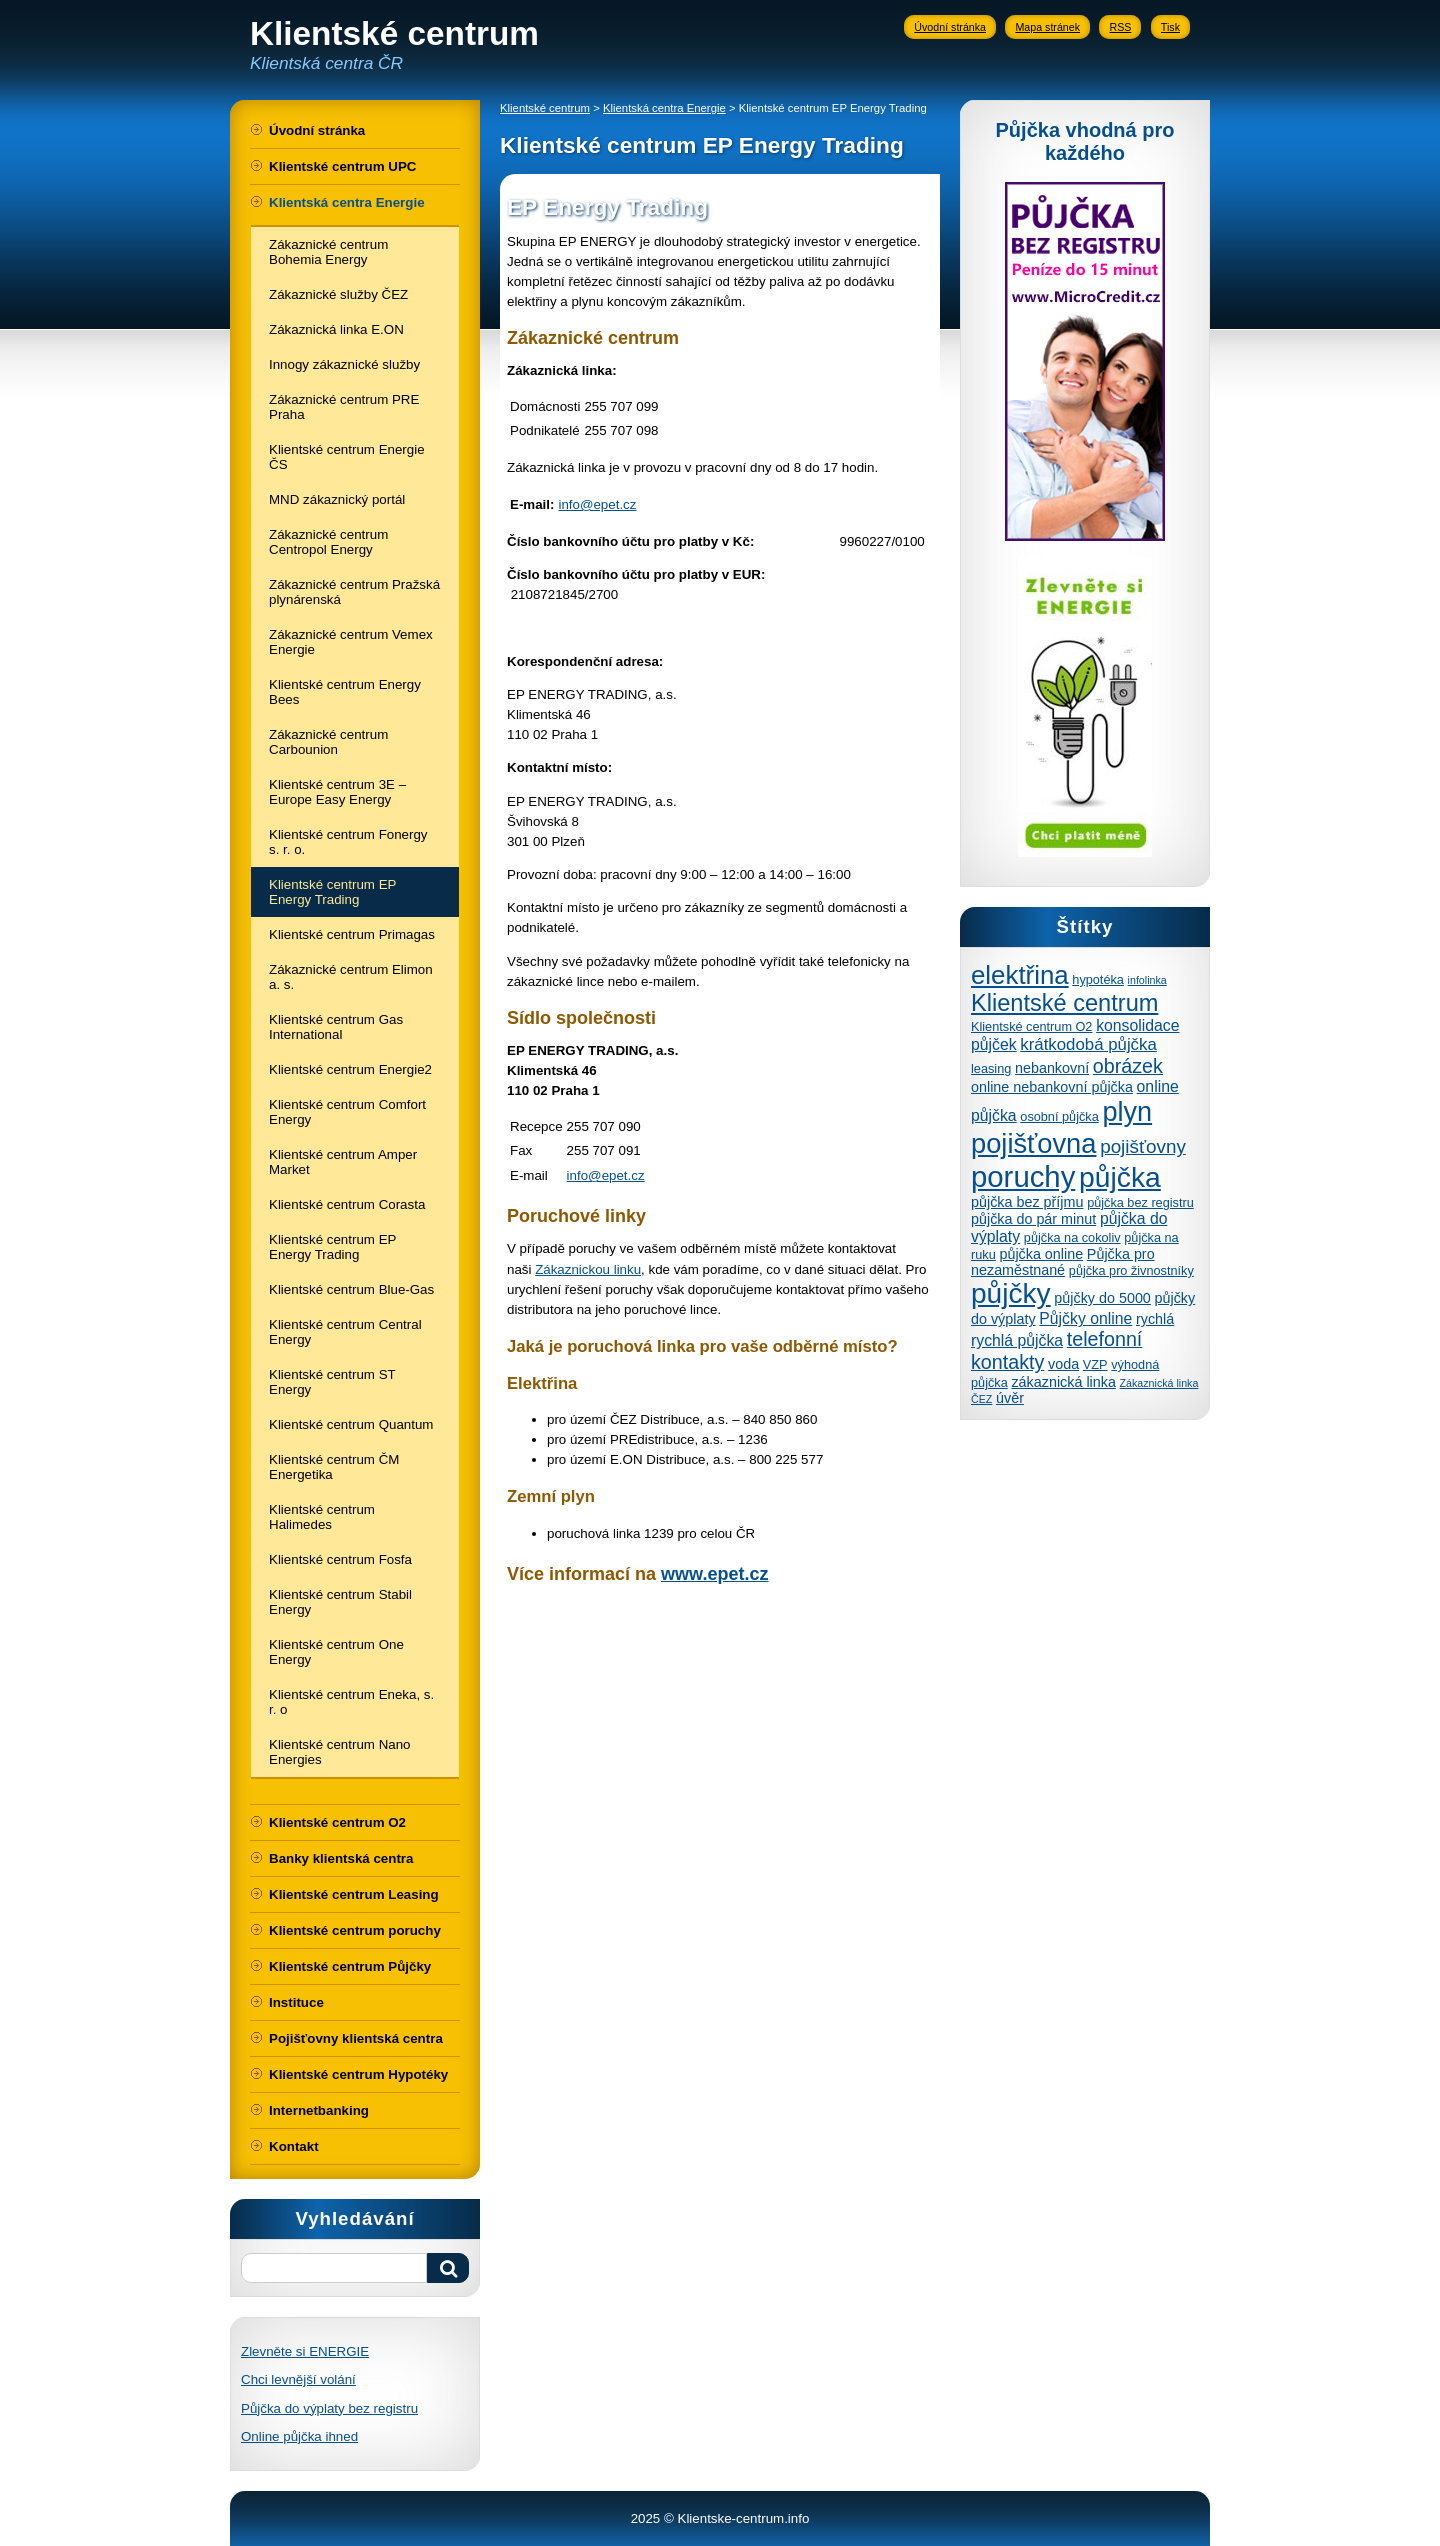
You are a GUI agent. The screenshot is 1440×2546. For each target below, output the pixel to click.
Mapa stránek (1047, 27)
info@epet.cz (597, 504)
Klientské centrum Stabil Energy (340, 1602)
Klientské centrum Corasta (347, 1204)
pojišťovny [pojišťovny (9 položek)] (1143, 1146)
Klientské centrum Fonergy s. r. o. (348, 842)
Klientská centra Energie (347, 202)
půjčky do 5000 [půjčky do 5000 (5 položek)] (1102, 1298)
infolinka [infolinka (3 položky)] (1147, 980)
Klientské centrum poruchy (355, 1930)
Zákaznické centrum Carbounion (328, 742)
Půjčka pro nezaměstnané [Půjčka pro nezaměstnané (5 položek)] (1063, 1262)
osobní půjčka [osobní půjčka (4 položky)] (1059, 1116)
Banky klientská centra (341, 1858)
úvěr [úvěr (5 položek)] (1010, 1398)
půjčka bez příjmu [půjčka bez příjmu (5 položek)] (1027, 1202)
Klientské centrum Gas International (336, 1027)
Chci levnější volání (298, 2379)
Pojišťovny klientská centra (356, 2038)
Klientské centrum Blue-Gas (351, 1289)
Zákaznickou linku (588, 1269)
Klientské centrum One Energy (336, 1652)
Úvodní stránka (950, 27)
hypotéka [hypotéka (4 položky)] (1098, 979)
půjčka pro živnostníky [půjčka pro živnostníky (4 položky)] (1131, 1270)
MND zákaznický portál (337, 499)
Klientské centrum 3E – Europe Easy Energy (337, 792)
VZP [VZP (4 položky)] (1095, 1364)
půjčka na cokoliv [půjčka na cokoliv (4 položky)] (1072, 1237)
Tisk (1170, 27)
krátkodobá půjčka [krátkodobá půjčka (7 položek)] (1088, 1044)
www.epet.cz (714, 1574)
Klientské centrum (545, 108)
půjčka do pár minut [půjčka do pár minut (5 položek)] (1033, 1219)
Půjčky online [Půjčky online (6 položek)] (1085, 1318)
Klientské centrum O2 (337, 1822)
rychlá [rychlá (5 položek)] (1155, 1319)
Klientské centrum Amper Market (343, 1162)
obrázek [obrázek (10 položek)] (1128, 1066)
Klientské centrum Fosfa (340, 1559)
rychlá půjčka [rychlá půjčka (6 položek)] (1017, 1340)
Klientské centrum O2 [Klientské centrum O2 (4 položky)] (1031, 1026)
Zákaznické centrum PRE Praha (344, 407)
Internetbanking (319, 2110)
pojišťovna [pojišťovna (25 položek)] (1033, 1143)
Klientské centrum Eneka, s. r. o (351, 1702)
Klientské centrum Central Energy (345, 1332)
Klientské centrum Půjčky (350, 1966)
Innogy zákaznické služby (344, 364)
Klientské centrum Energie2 (350, 1069)
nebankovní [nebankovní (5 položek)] (1052, 1068)
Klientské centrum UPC (342, 166)
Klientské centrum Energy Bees (345, 692)
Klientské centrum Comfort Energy (347, 1112)
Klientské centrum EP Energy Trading (332, 892)
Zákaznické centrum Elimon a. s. (351, 977)
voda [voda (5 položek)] (1063, 1364)
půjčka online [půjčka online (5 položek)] (1041, 1254)
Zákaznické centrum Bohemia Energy (328, 252)
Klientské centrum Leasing (354, 1894)
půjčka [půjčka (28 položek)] (1120, 1177)
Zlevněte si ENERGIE (305, 2351)
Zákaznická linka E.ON (336, 329)
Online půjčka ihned (299, 2436)
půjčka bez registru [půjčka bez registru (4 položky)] (1140, 1202)
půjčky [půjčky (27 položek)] (1011, 1293)
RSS (1120, 27)
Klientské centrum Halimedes (322, 1517)
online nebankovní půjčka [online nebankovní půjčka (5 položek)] (1052, 1087)
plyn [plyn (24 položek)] (1127, 1111)
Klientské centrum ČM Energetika (334, 1467)
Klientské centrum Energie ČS (347, 457)
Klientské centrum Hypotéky (358, 2074)
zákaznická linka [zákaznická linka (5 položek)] (1063, 1382)
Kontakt (294, 2146)
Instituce (296, 2002)
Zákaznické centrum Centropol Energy (328, 542)
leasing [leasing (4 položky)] (991, 1068)
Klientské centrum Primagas (352, 934)
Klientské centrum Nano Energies (340, 1752)
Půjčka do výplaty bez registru (329, 2408)
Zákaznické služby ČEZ (338, 294)
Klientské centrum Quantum (351, 1424)
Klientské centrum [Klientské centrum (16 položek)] (1064, 1003)
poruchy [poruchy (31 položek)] (1023, 1176)
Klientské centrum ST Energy (332, 1382)
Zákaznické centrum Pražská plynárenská (354, 592)
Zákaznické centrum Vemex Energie (351, 642)
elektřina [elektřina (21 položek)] (1020, 975)
